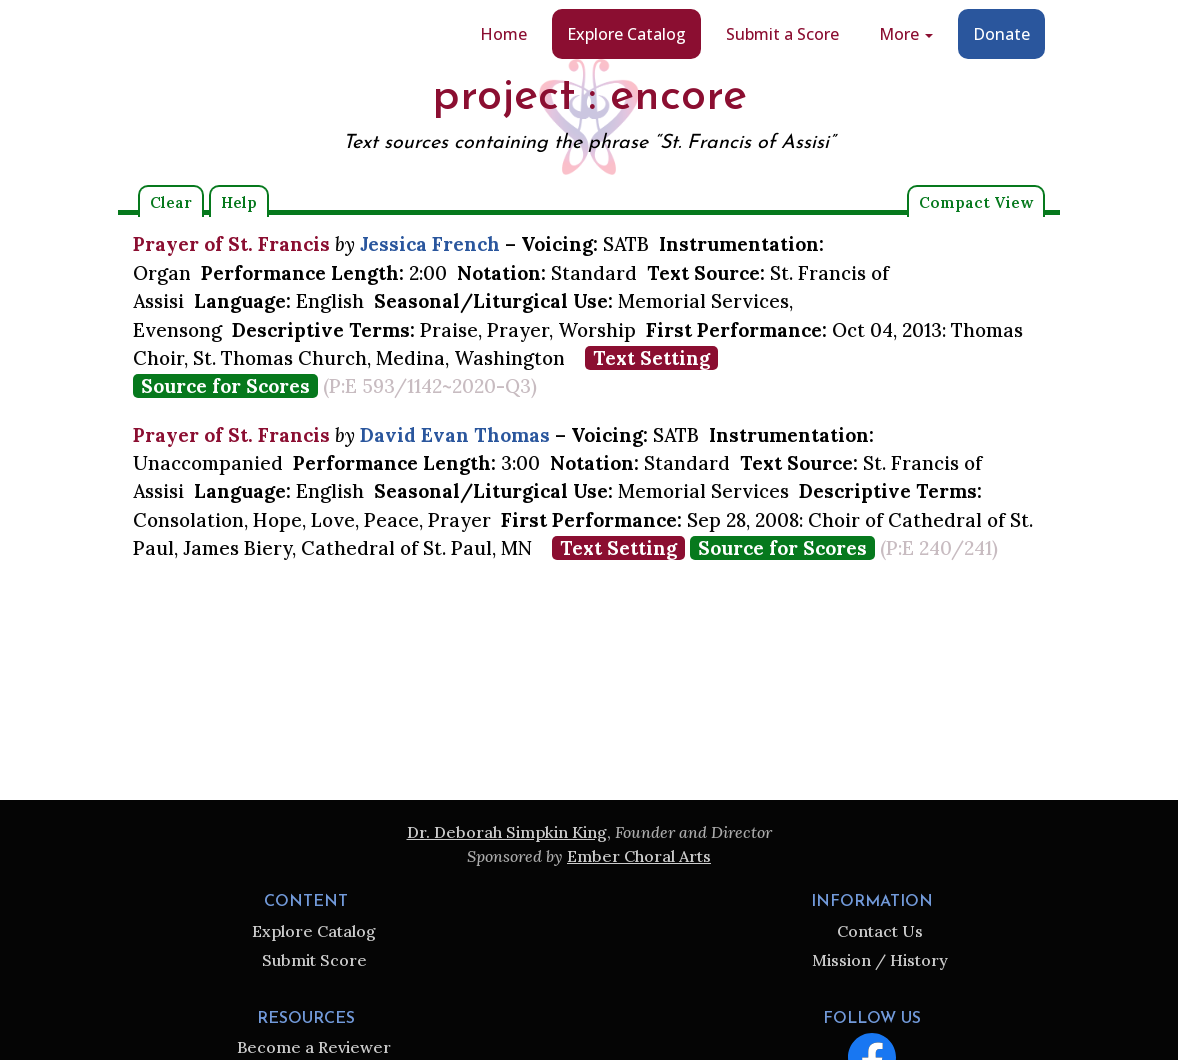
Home (503, 34)
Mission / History (880, 960)
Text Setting (651, 358)
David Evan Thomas (455, 435)
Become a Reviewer (314, 1047)
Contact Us (880, 931)
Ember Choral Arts (639, 856)
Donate (1001, 34)
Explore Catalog (626, 34)
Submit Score (314, 960)
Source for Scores (225, 386)
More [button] (906, 34)
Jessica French (430, 244)
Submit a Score (782, 34)
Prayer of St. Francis (231, 244)
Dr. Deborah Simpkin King (507, 832)
